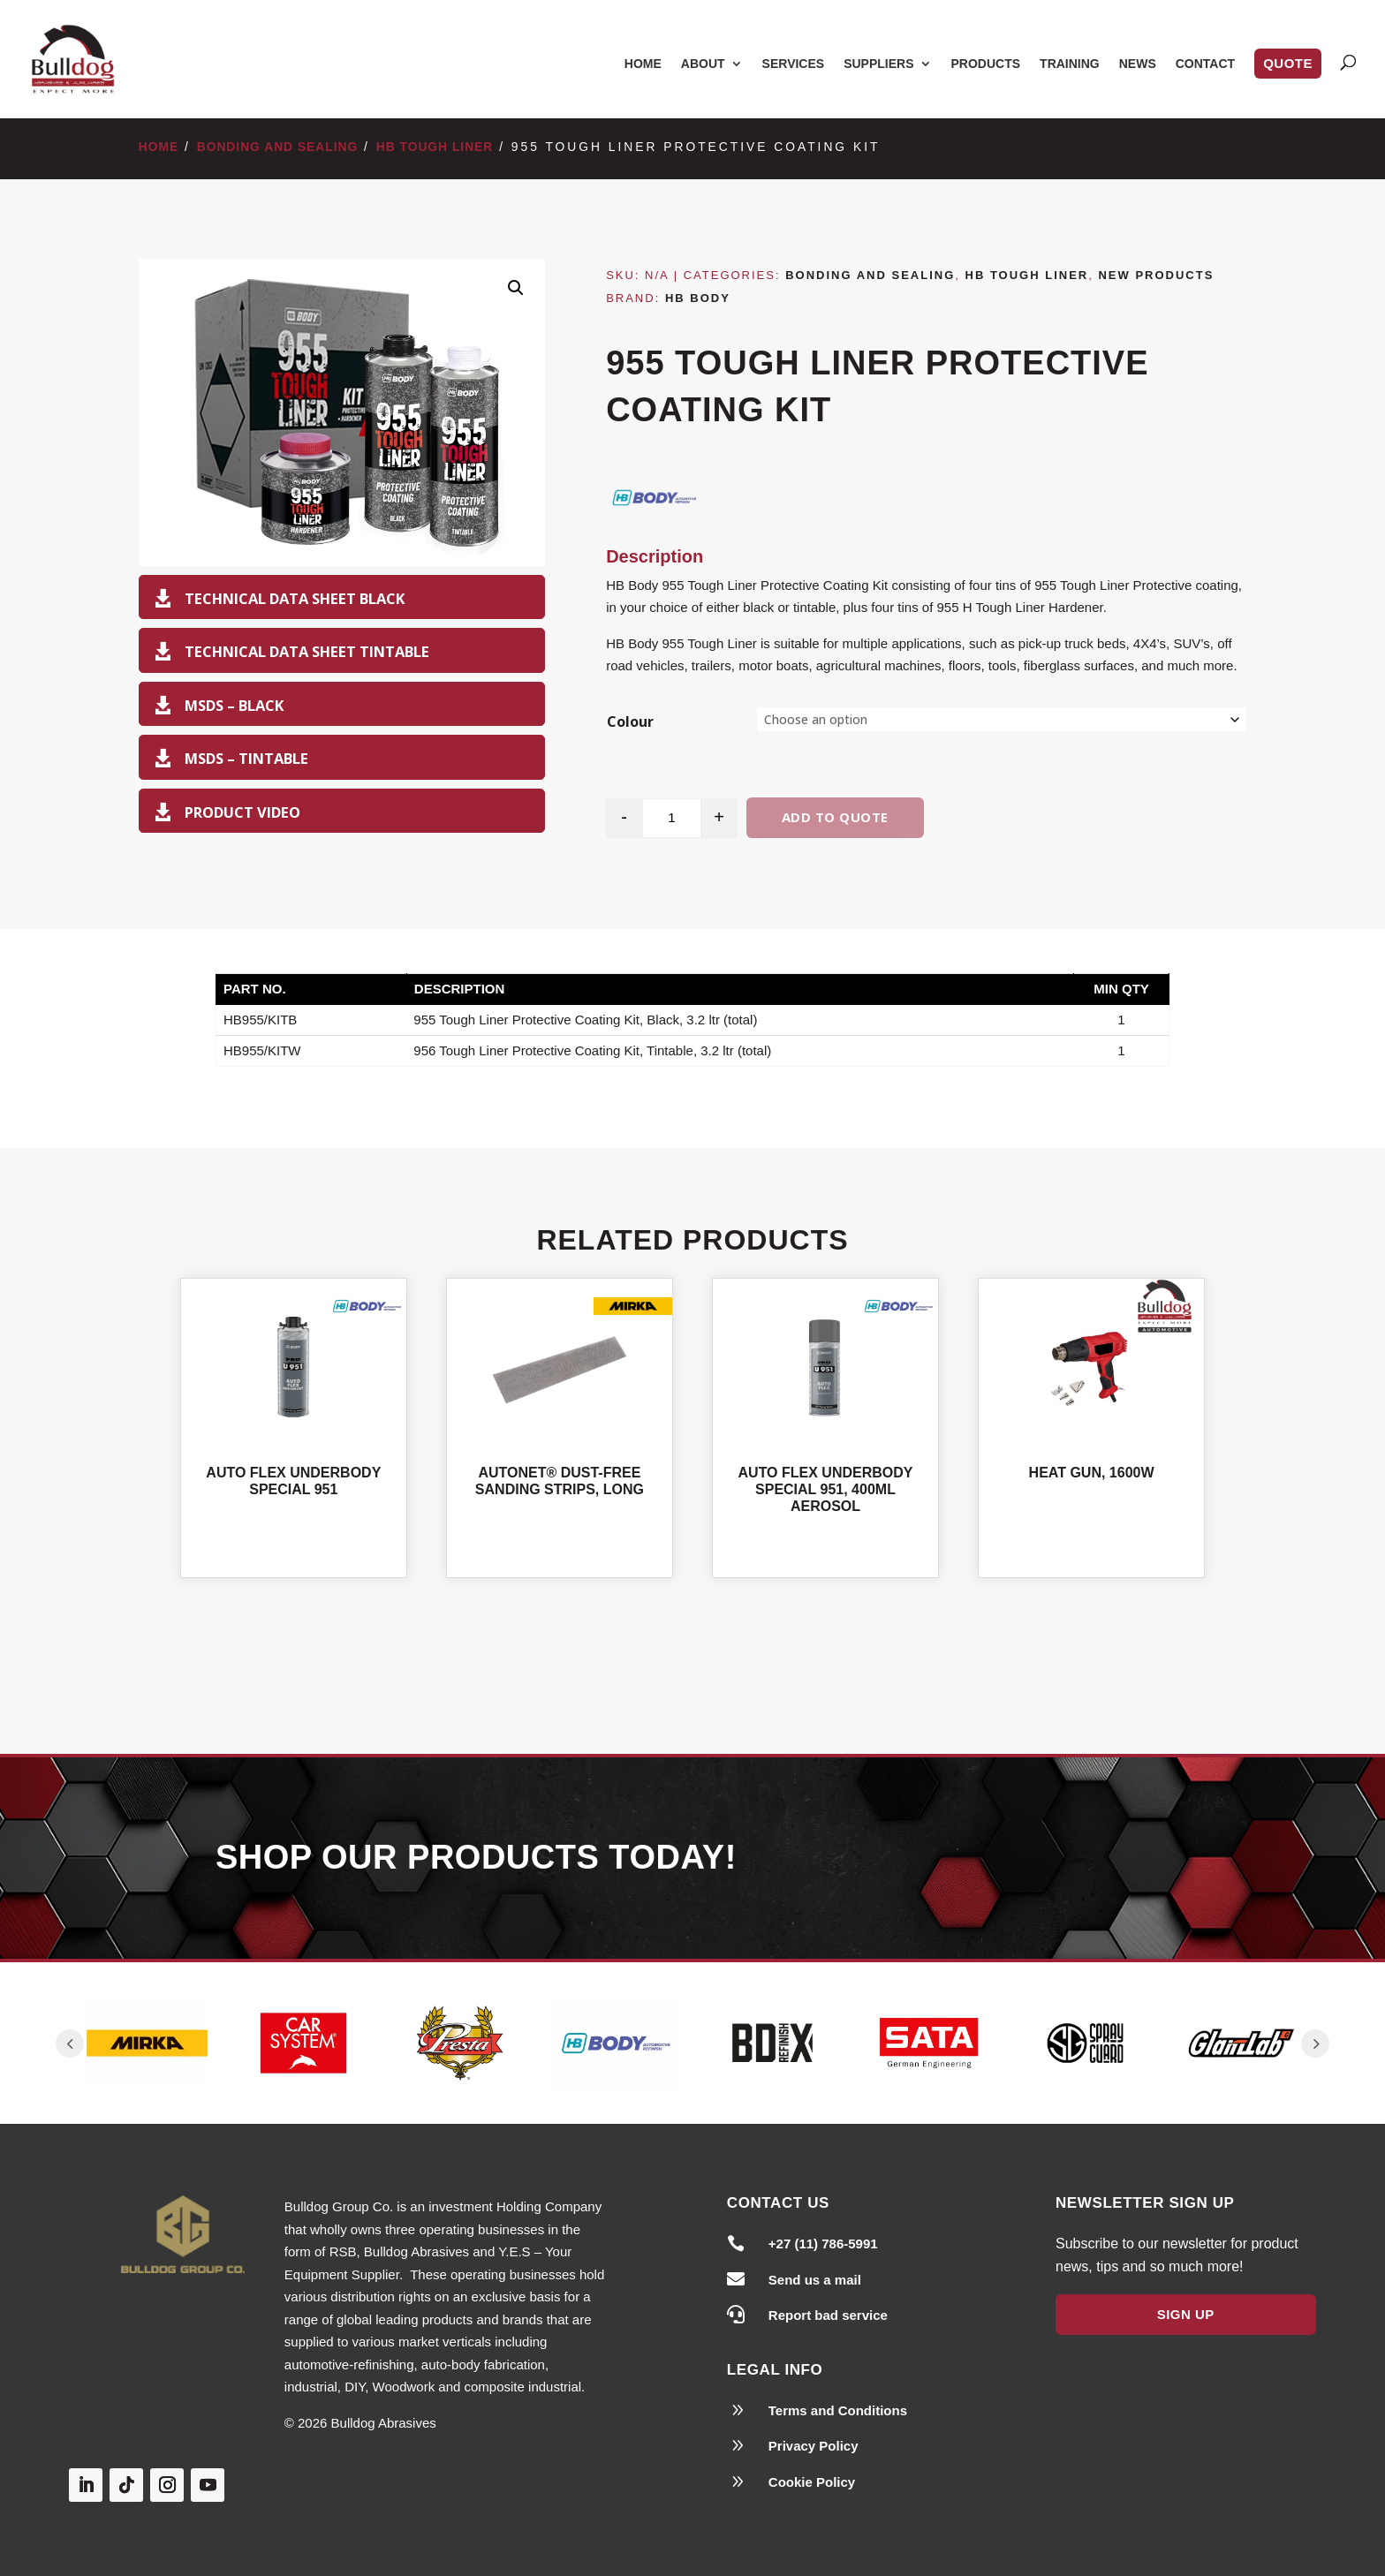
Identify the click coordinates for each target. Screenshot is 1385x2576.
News (1137, 64)
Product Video (242, 812)
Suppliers (878, 64)
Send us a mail (814, 2279)
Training (1070, 64)
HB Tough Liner (435, 147)
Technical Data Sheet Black (295, 598)
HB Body (697, 298)
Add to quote (835, 817)
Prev (70, 2043)
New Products (1156, 275)
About (703, 64)
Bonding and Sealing (278, 147)
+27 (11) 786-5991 (823, 2243)
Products (986, 64)
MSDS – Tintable (246, 758)
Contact (1205, 64)
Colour (630, 721)
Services (793, 64)
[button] (516, 288)
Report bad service (828, 2315)
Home (643, 64)
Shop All (692, 1665)
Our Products (994, 1860)
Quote (1288, 63)
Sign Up (1186, 2314)
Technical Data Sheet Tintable (307, 651)
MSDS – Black (234, 705)
